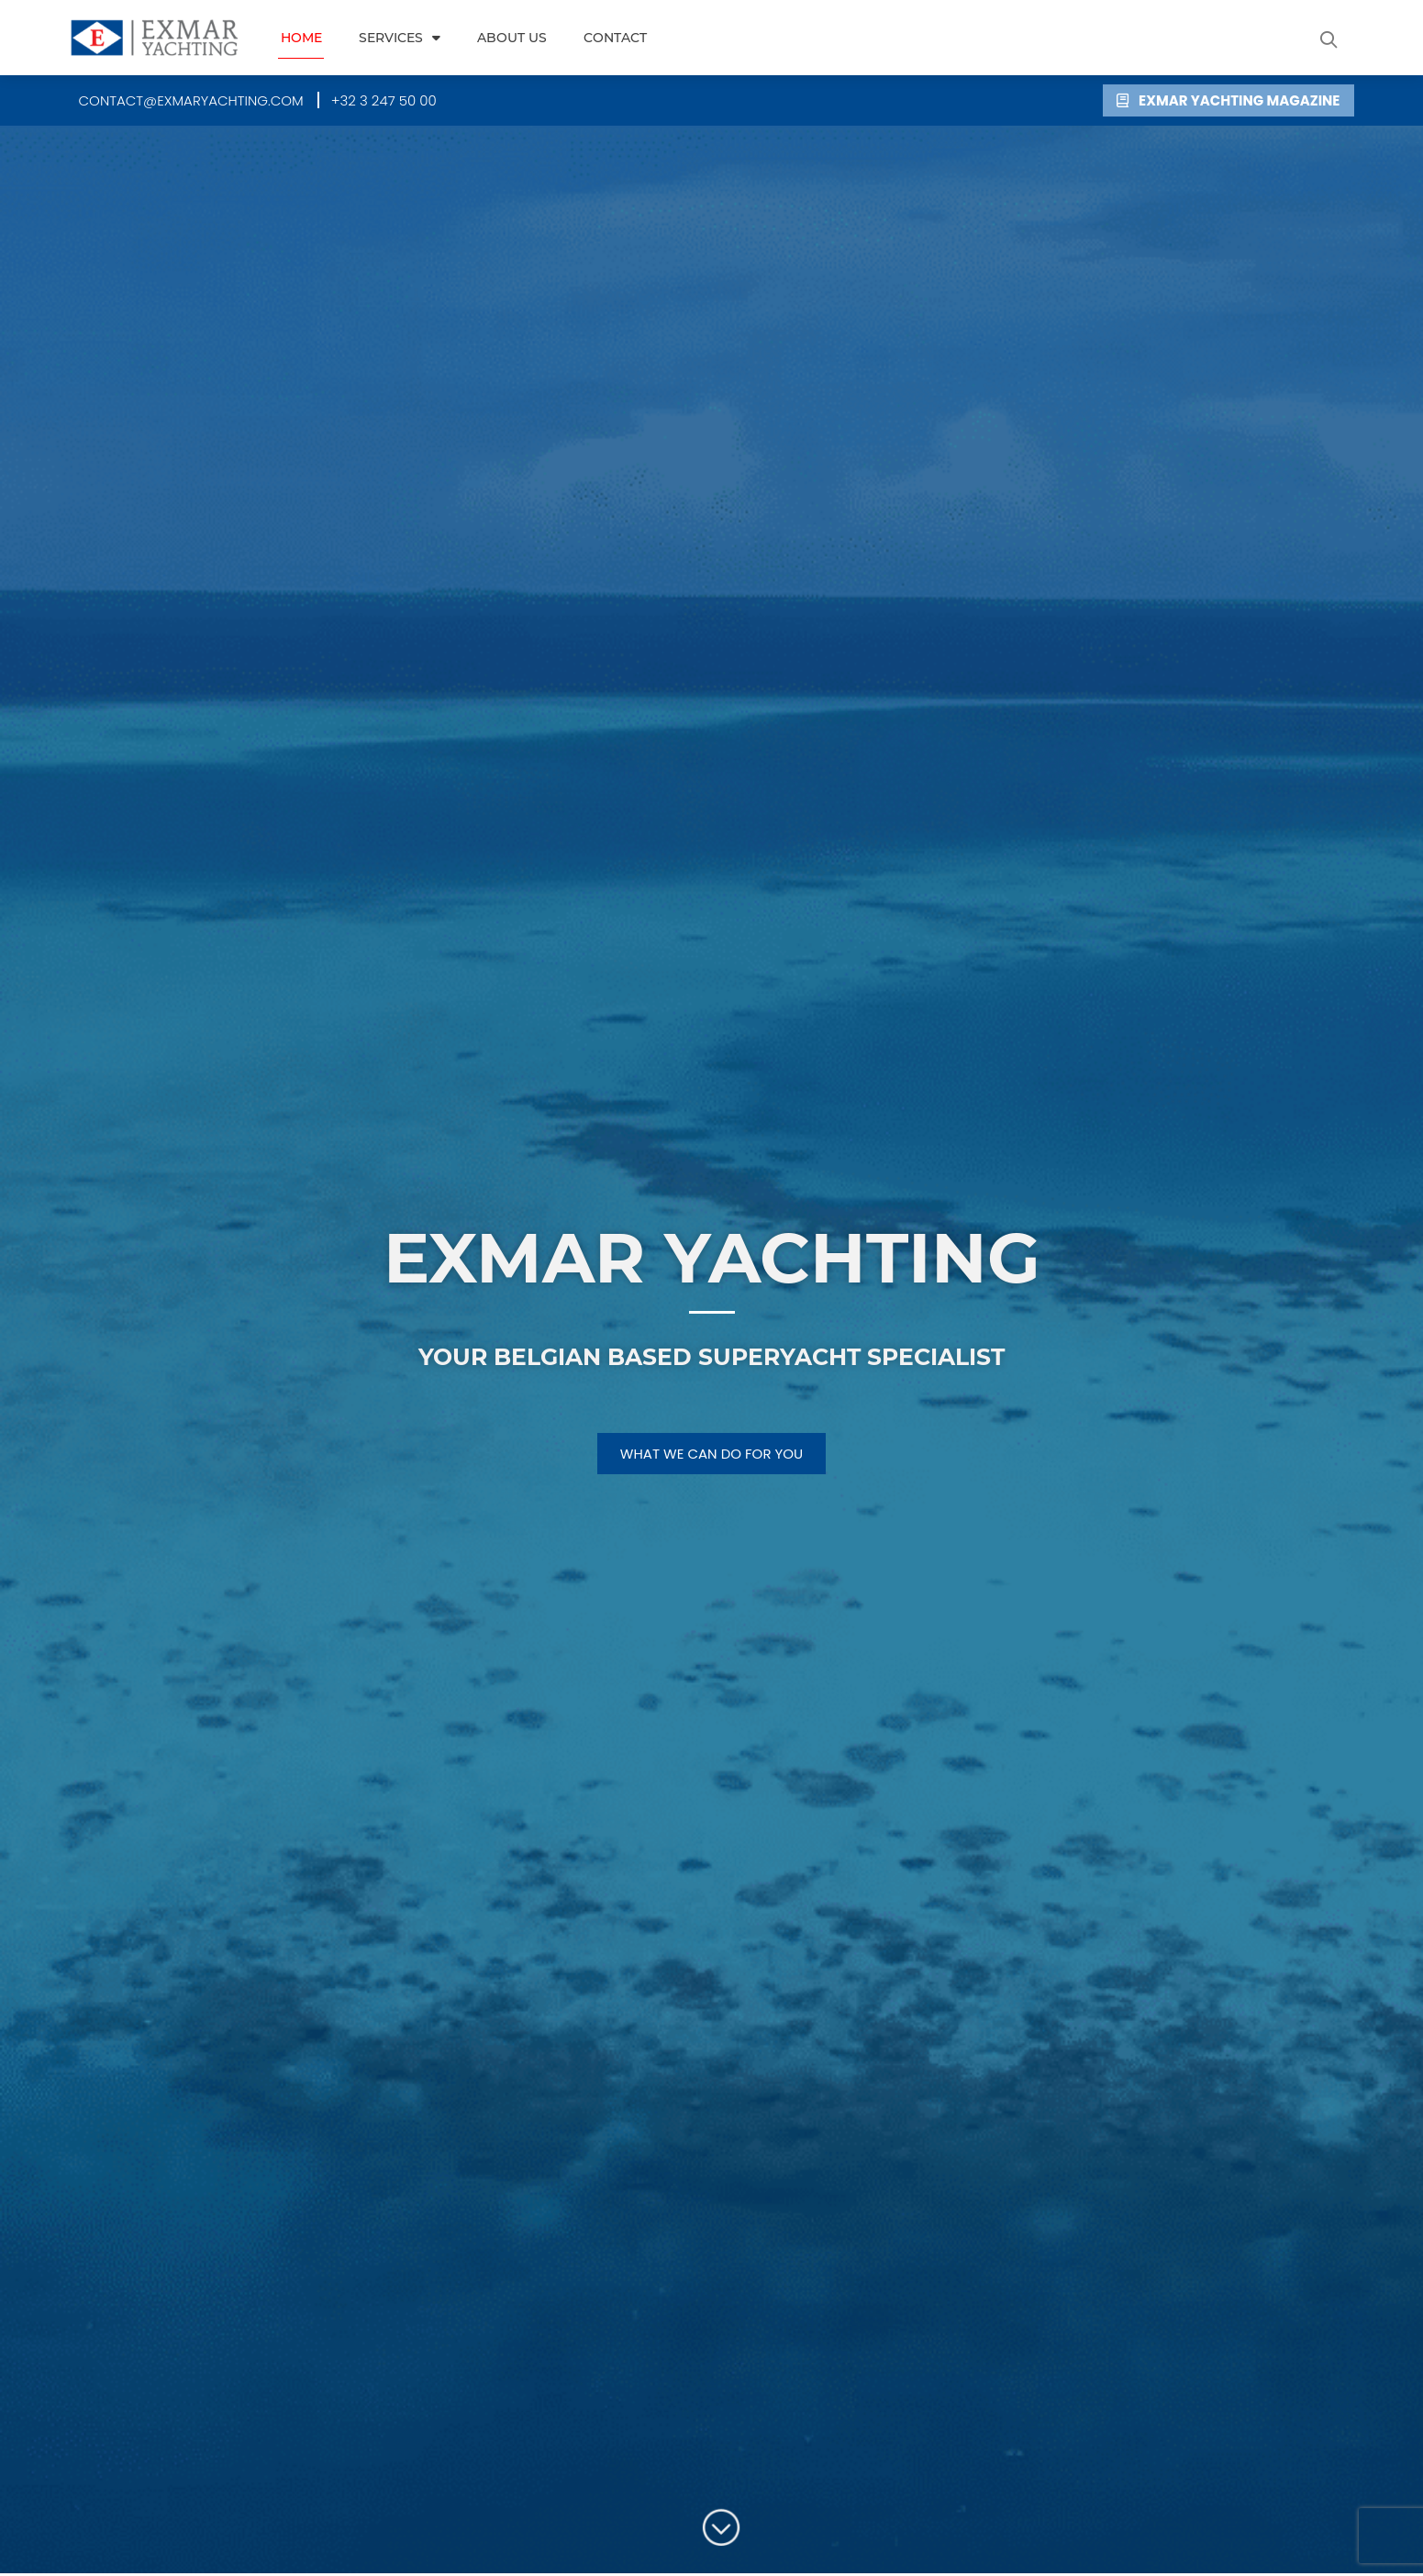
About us (512, 37)
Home (301, 37)
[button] (1329, 39)
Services (399, 37)
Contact (615, 37)
